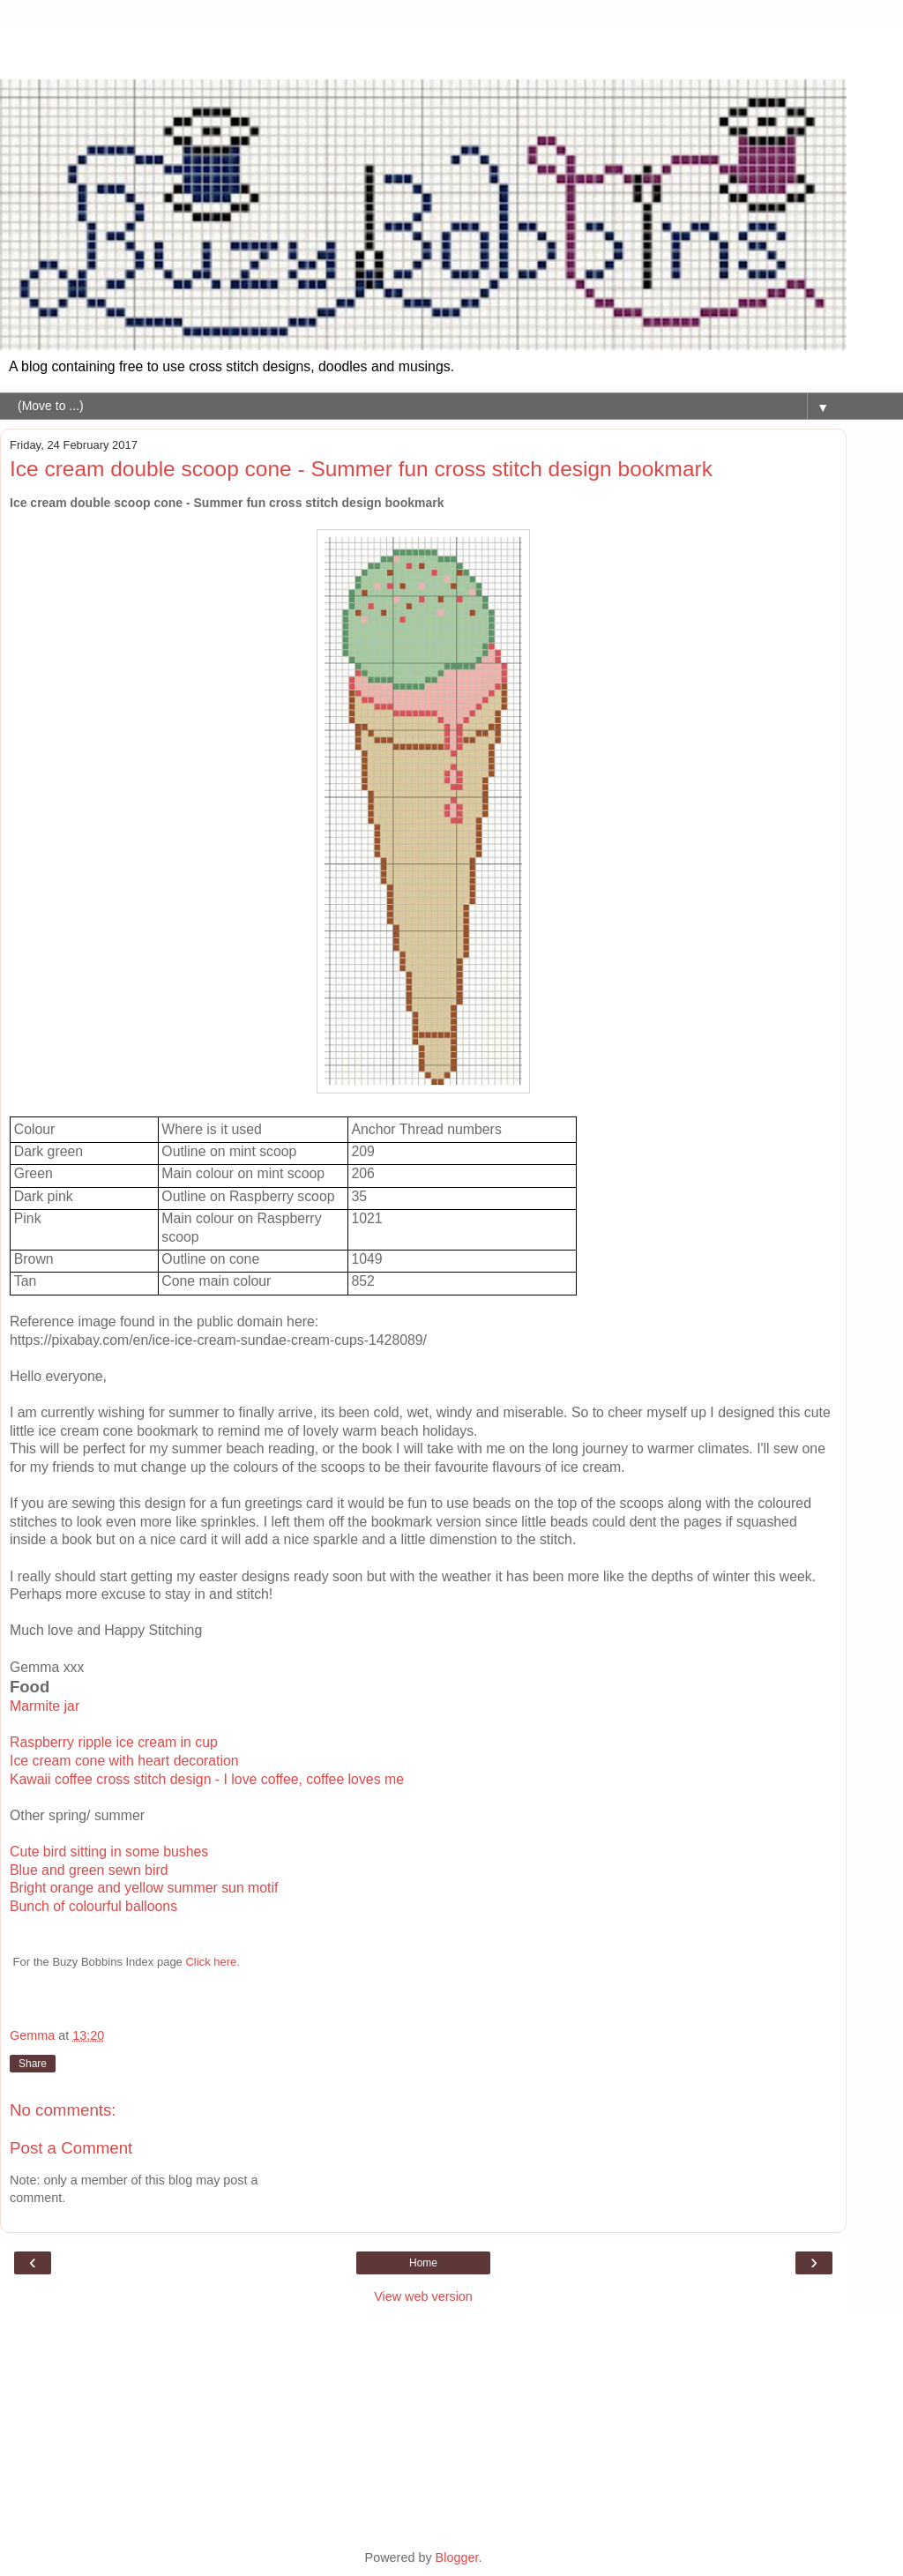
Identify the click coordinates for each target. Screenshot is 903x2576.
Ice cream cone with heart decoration (124, 1760)
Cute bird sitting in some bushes (109, 1851)
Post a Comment (71, 2148)
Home (423, 2263)
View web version (423, 2296)
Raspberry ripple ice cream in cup (114, 1742)
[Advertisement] (423, 48)
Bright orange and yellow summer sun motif (144, 1887)
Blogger (457, 2557)
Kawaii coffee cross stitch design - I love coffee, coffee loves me (207, 1779)
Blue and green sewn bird (89, 1870)
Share (33, 2063)
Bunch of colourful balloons (93, 1906)
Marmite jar (44, 1706)
